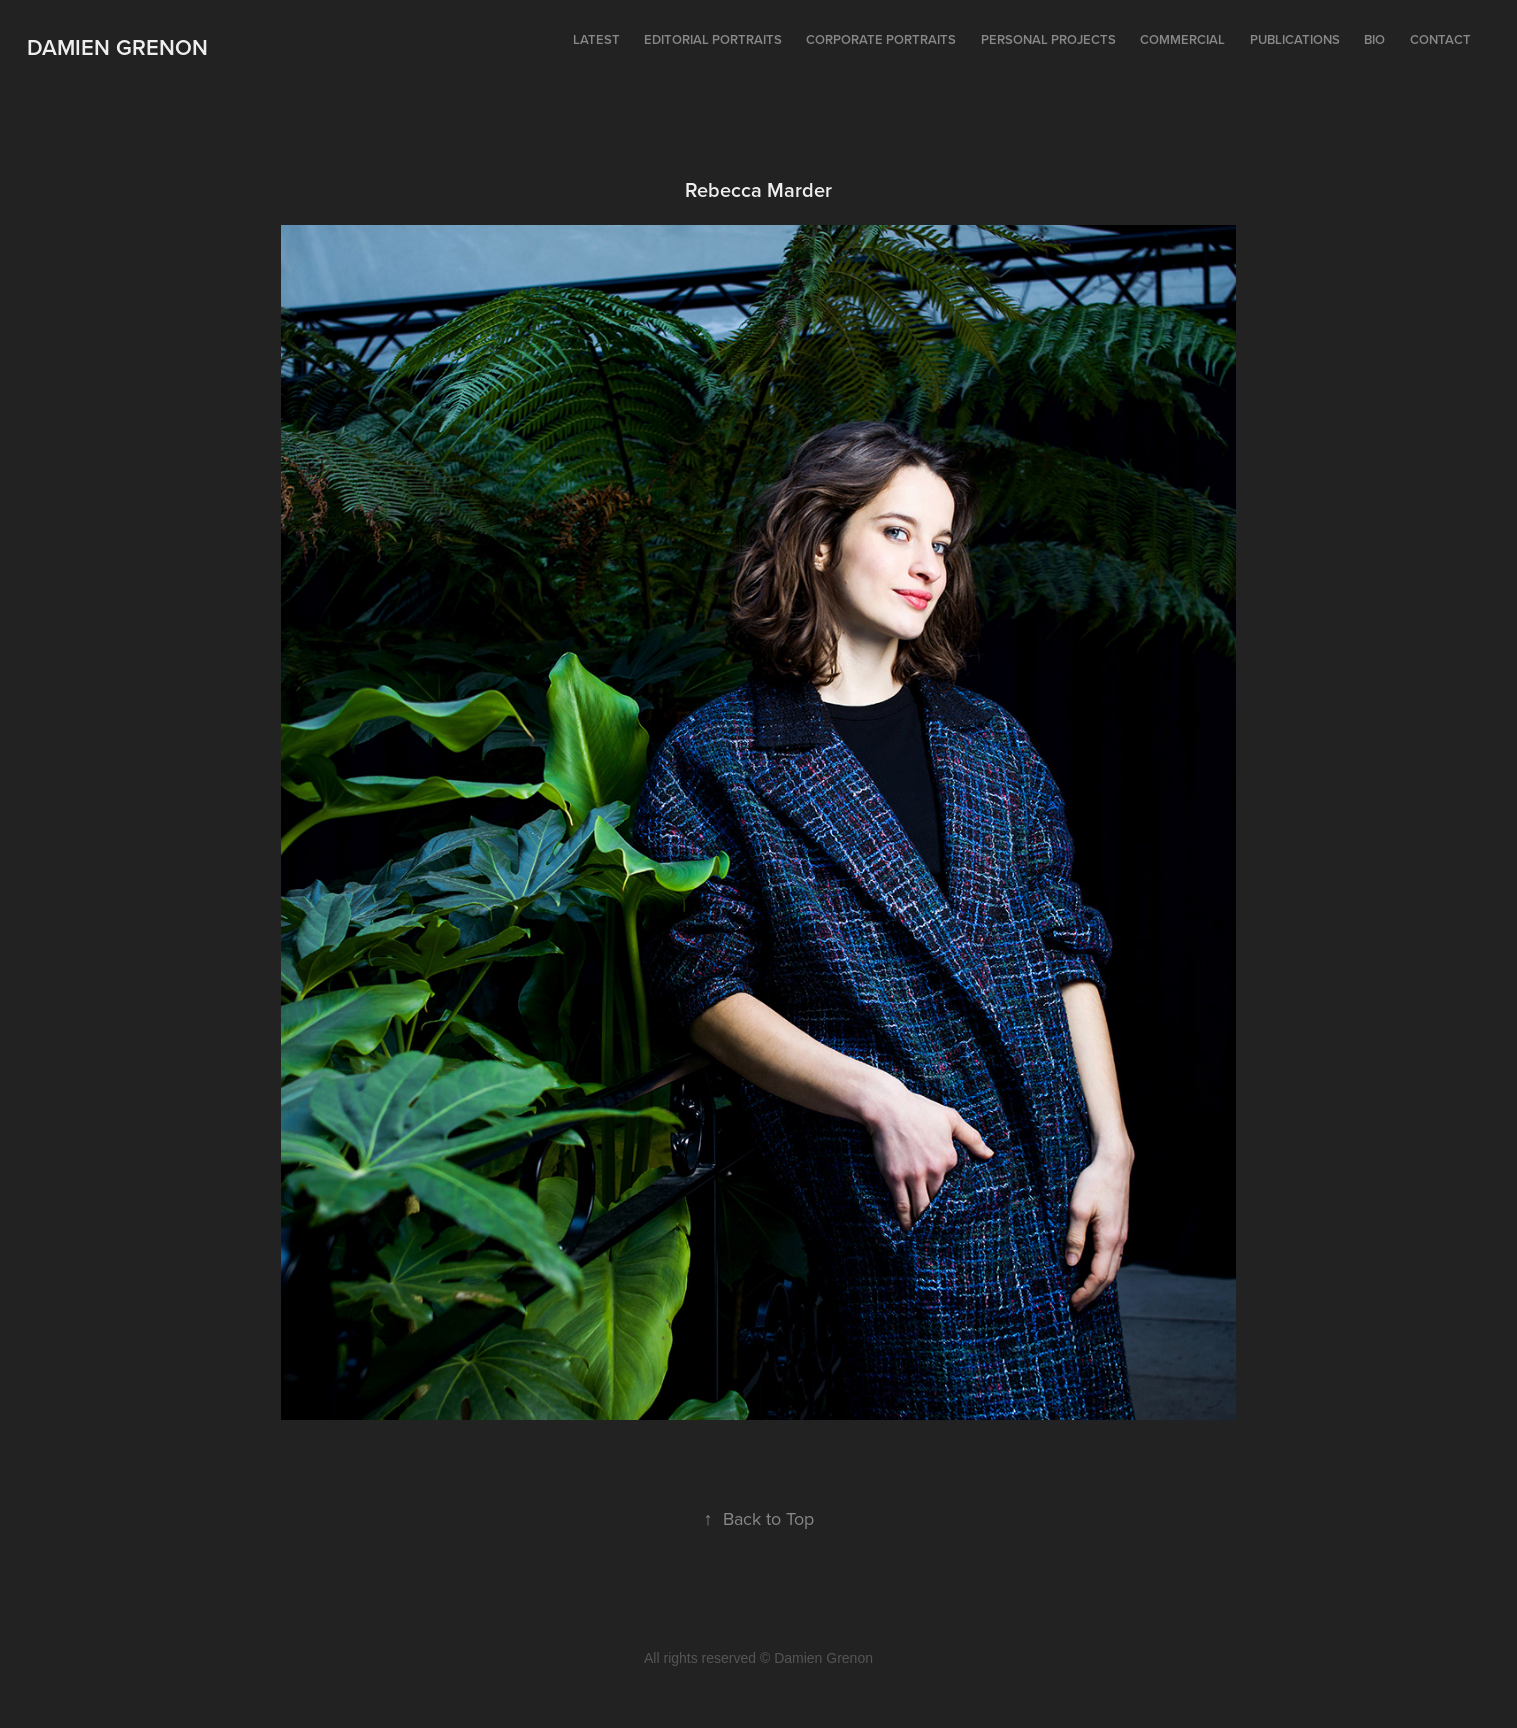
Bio (1374, 39)
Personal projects (1048, 39)
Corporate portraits (881, 39)
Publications (1295, 39)
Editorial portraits (713, 39)
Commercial (1182, 39)
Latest (596, 39)
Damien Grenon (117, 47)
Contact (1440, 39)
